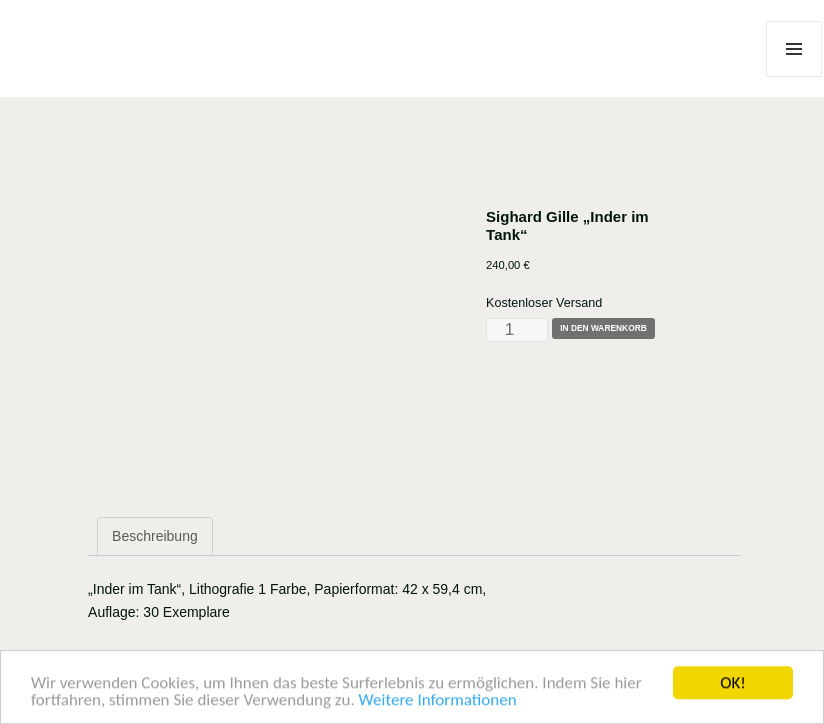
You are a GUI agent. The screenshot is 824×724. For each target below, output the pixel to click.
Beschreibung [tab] (155, 536)
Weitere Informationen (438, 703)
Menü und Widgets (794, 76)
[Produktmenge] (517, 330)
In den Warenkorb (603, 328)
